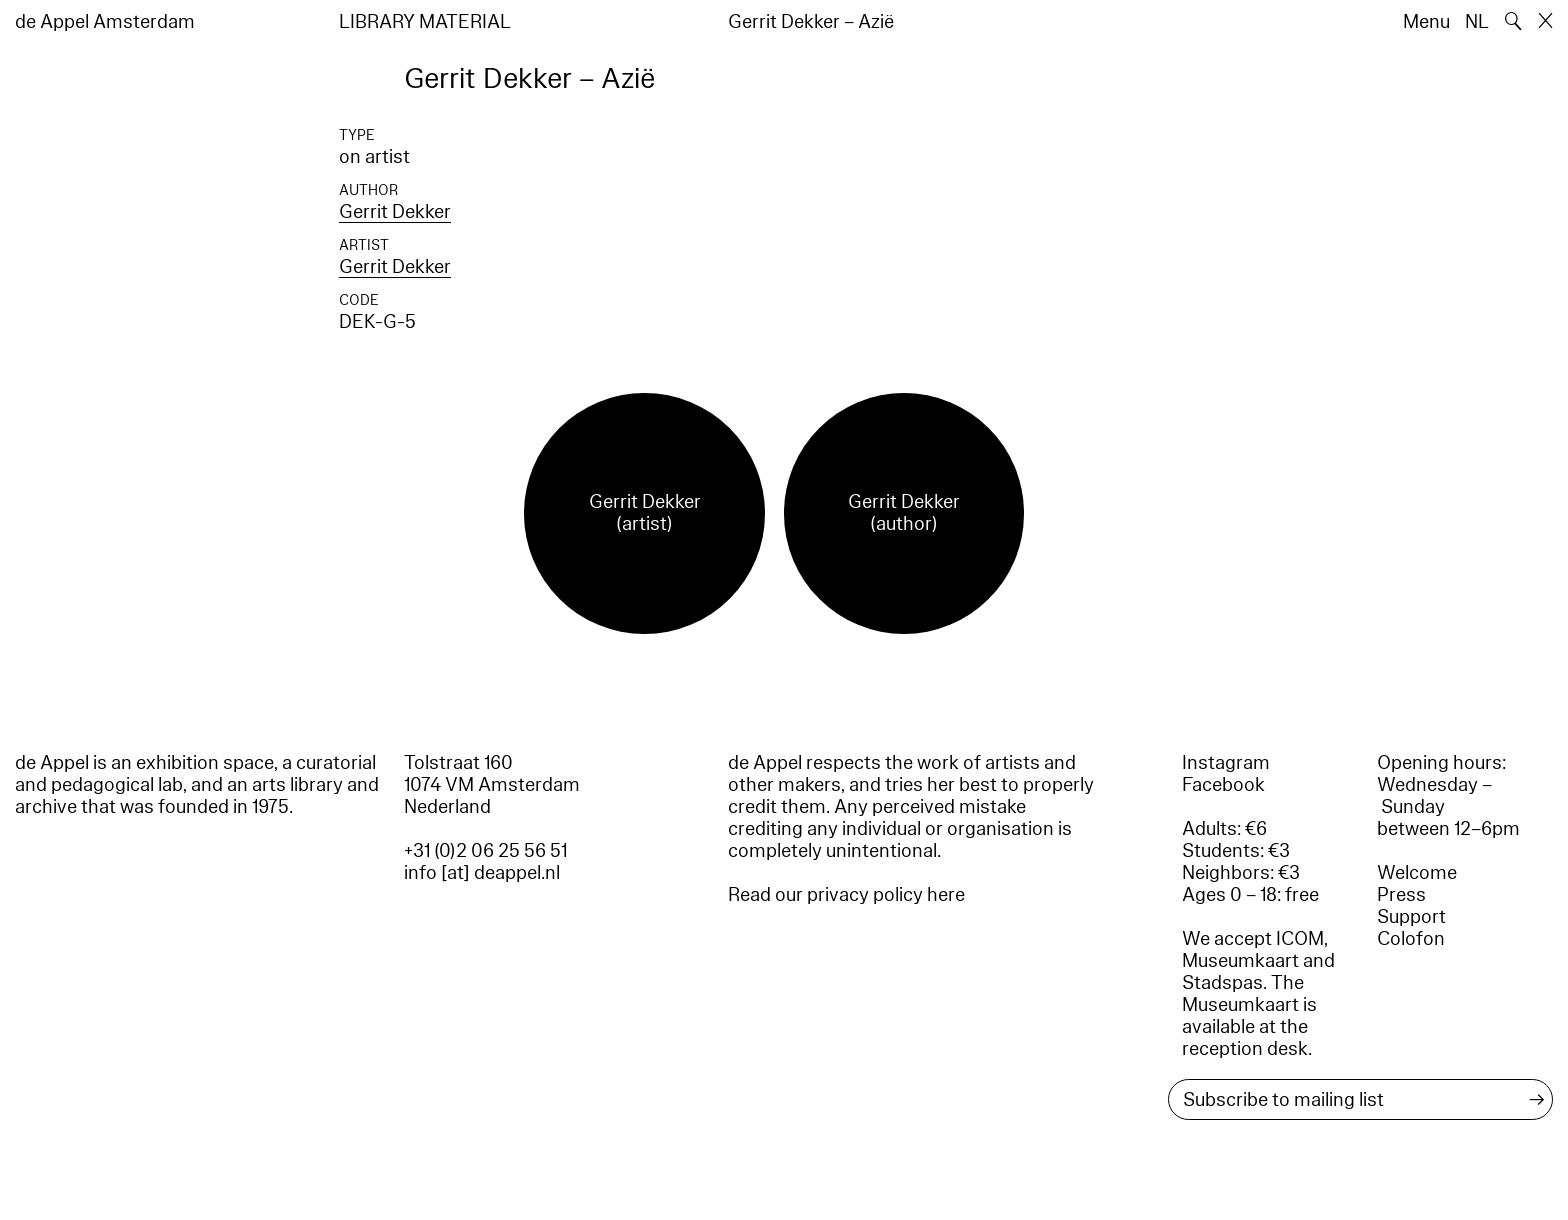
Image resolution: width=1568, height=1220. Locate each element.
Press (1401, 895)
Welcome (1417, 873)
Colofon (1411, 939)
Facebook (1223, 785)
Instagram (1226, 763)
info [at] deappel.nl (482, 873)
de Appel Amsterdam (105, 22)
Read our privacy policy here (846, 895)
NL (1477, 22)
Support (1411, 917)
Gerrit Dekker (395, 212)
